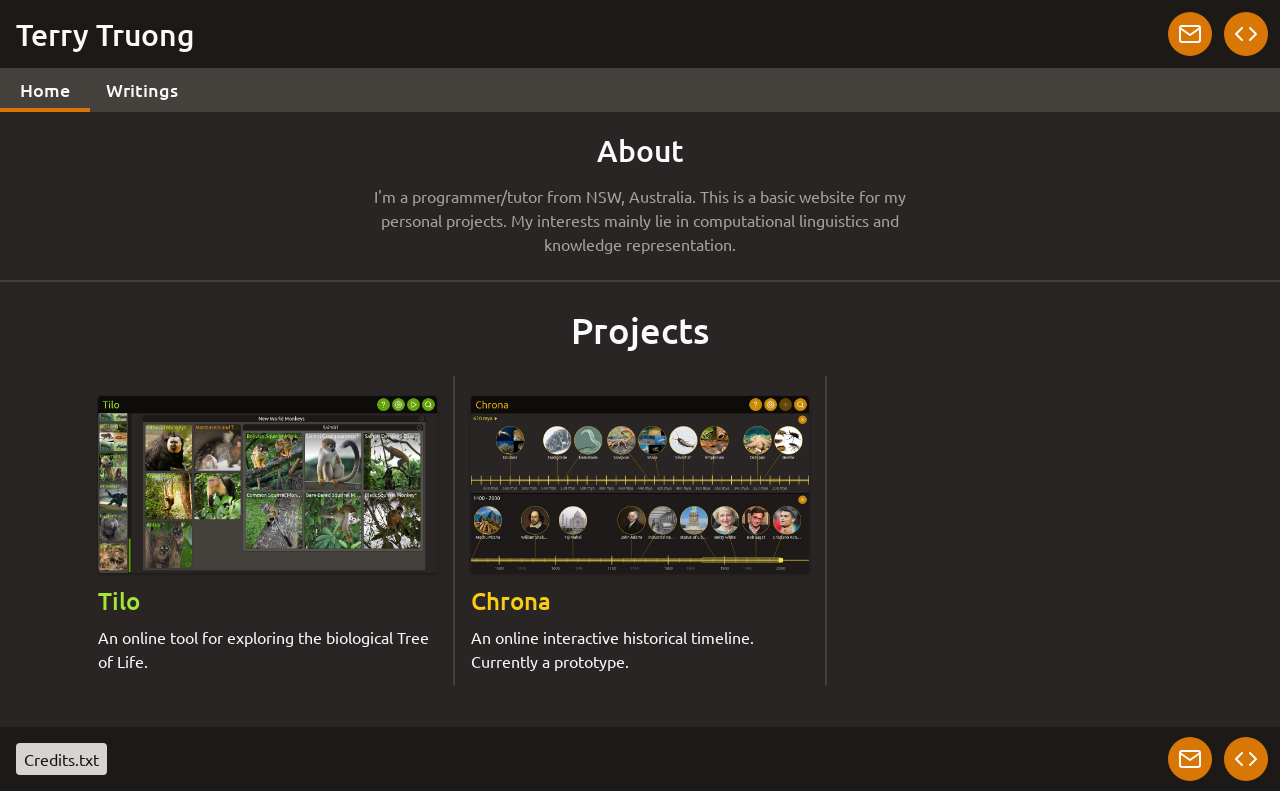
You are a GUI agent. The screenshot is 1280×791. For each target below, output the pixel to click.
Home (45, 89)
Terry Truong (105, 34)
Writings (142, 89)
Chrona (511, 600)
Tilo (119, 600)
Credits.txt (61, 759)
